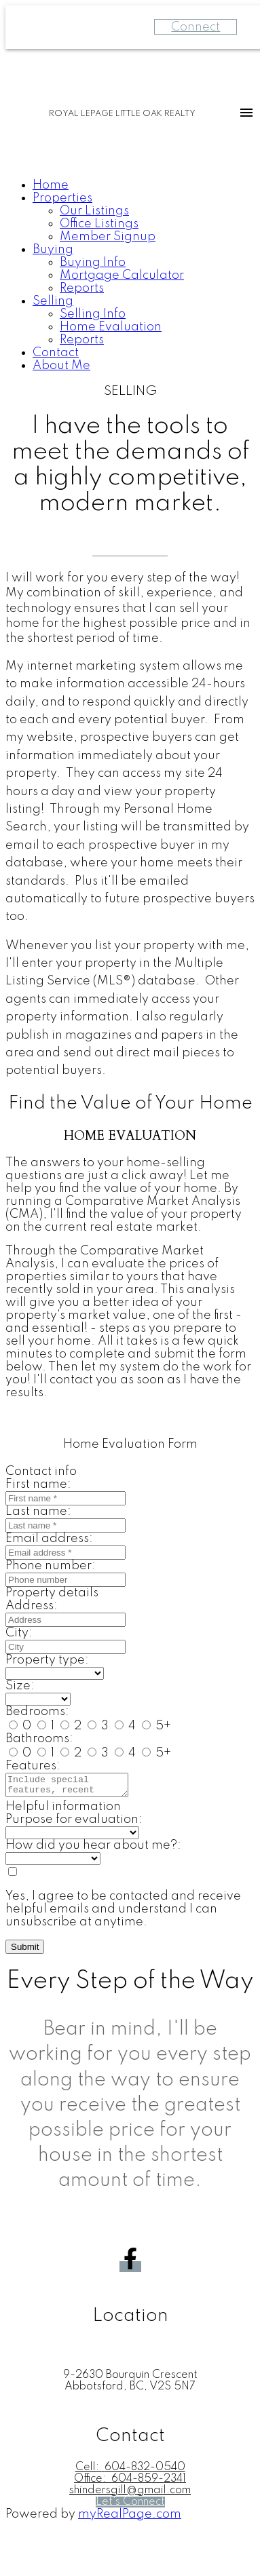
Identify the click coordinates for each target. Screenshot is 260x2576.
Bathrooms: (39, 1739)
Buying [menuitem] (53, 250)
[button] (130, 2270)
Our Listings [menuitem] (94, 211)
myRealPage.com (129, 2518)
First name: (38, 1484)
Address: (31, 1606)
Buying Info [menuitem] (93, 262)
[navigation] (130, 275)
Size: (20, 1686)
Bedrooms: (37, 1712)
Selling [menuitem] (53, 301)
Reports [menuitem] (82, 288)
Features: (32, 1766)
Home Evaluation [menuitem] (111, 327)
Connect (195, 27)
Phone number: (50, 1566)
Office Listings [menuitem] (99, 224)
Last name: (38, 1511)
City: (19, 1633)
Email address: (49, 1539)
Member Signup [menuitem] (107, 237)
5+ (156, 1726)
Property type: (47, 1660)
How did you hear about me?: (93, 1849)
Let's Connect (130, 2506)
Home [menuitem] (51, 185)
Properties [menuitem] (62, 198)
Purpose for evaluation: (74, 1824)
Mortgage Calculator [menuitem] (122, 275)
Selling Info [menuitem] (93, 314)
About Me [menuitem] (61, 366)
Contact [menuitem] (56, 353)
